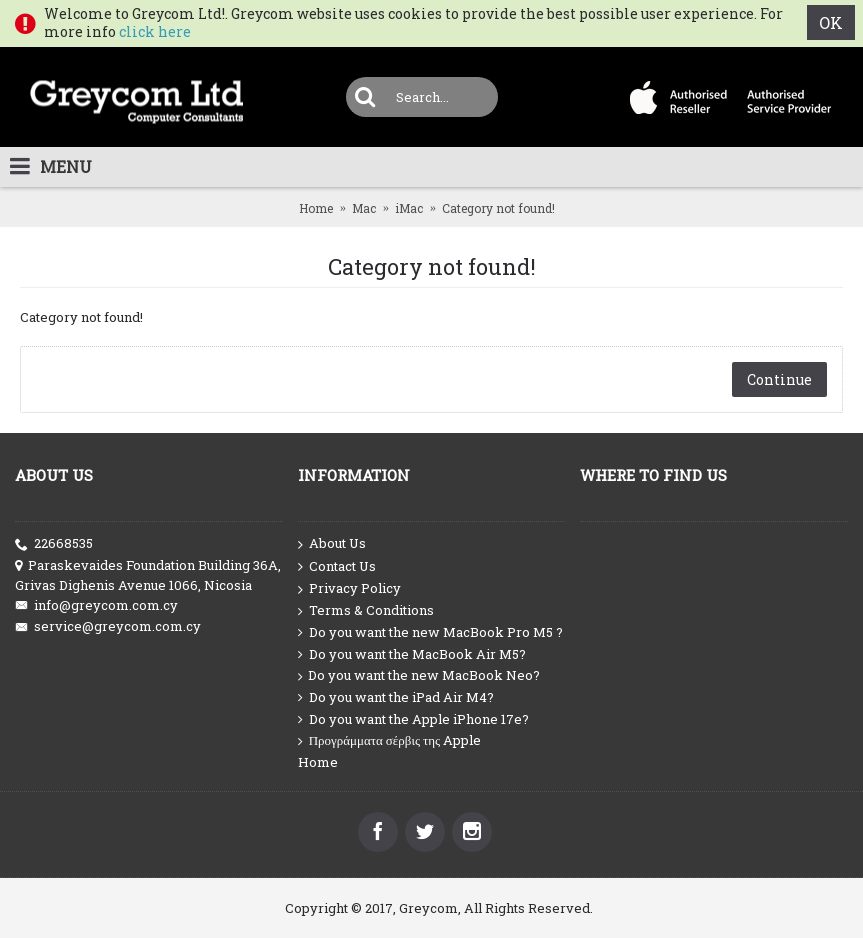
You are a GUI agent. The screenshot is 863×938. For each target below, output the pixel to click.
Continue (779, 379)
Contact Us (337, 567)
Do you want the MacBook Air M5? (412, 654)
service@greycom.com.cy (108, 626)
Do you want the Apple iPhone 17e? (413, 719)
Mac (364, 208)
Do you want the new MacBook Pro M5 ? (430, 632)
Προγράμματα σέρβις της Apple (390, 740)
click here (155, 31)
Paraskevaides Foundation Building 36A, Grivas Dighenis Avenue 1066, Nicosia (148, 575)
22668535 (54, 543)
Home (316, 208)
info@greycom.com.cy (96, 605)
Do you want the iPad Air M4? (396, 697)
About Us (332, 544)
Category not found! (498, 208)
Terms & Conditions (366, 610)
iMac (409, 208)
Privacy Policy (349, 589)
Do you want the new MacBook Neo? (419, 675)
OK (831, 22)
